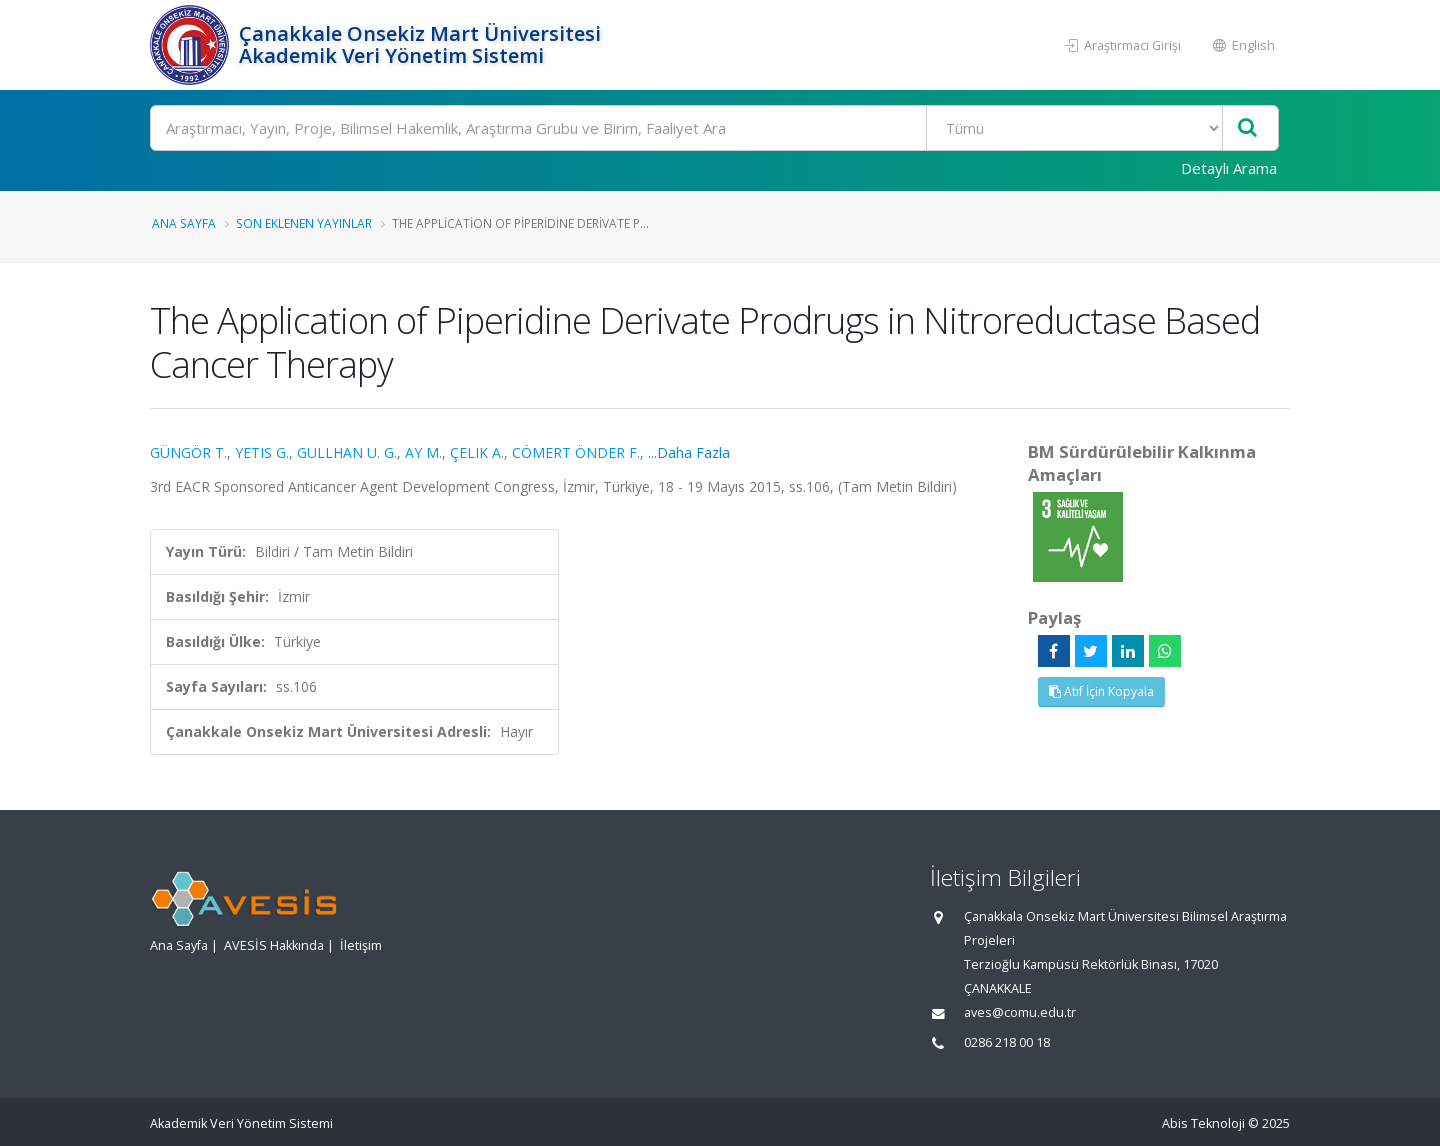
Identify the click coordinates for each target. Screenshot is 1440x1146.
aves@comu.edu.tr (1020, 1012)
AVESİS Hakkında (274, 945)
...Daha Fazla (689, 452)
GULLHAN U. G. (347, 452)
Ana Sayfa (184, 223)
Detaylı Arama (1229, 168)
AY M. (423, 452)
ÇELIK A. (477, 452)
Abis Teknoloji (1203, 1123)
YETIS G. (262, 452)
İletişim (361, 945)
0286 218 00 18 (1007, 1042)
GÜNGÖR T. (188, 452)
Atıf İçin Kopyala (1101, 691)
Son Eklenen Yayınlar (304, 223)
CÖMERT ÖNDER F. (576, 452)
